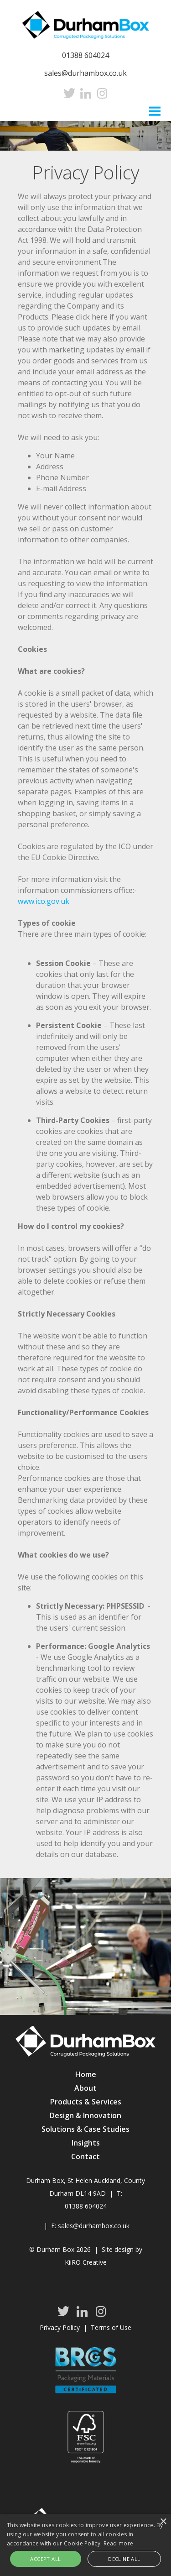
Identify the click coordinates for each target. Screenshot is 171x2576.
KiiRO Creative (86, 2262)
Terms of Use (111, 2327)
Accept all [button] (45, 2558)
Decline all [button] (124, 2558)
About (85, 2088)
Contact (85, 2156)
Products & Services (85, 2102)
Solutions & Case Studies (85, 2129)
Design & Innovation (85, 2115)
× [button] (163, 2521)
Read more (119, 2543)
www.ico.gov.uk (43, 901)
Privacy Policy (60, 2327)
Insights (86, 2143)
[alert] (85, 2545)
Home (85, 2074)
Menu (155, 110)
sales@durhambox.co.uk (85, 73)
